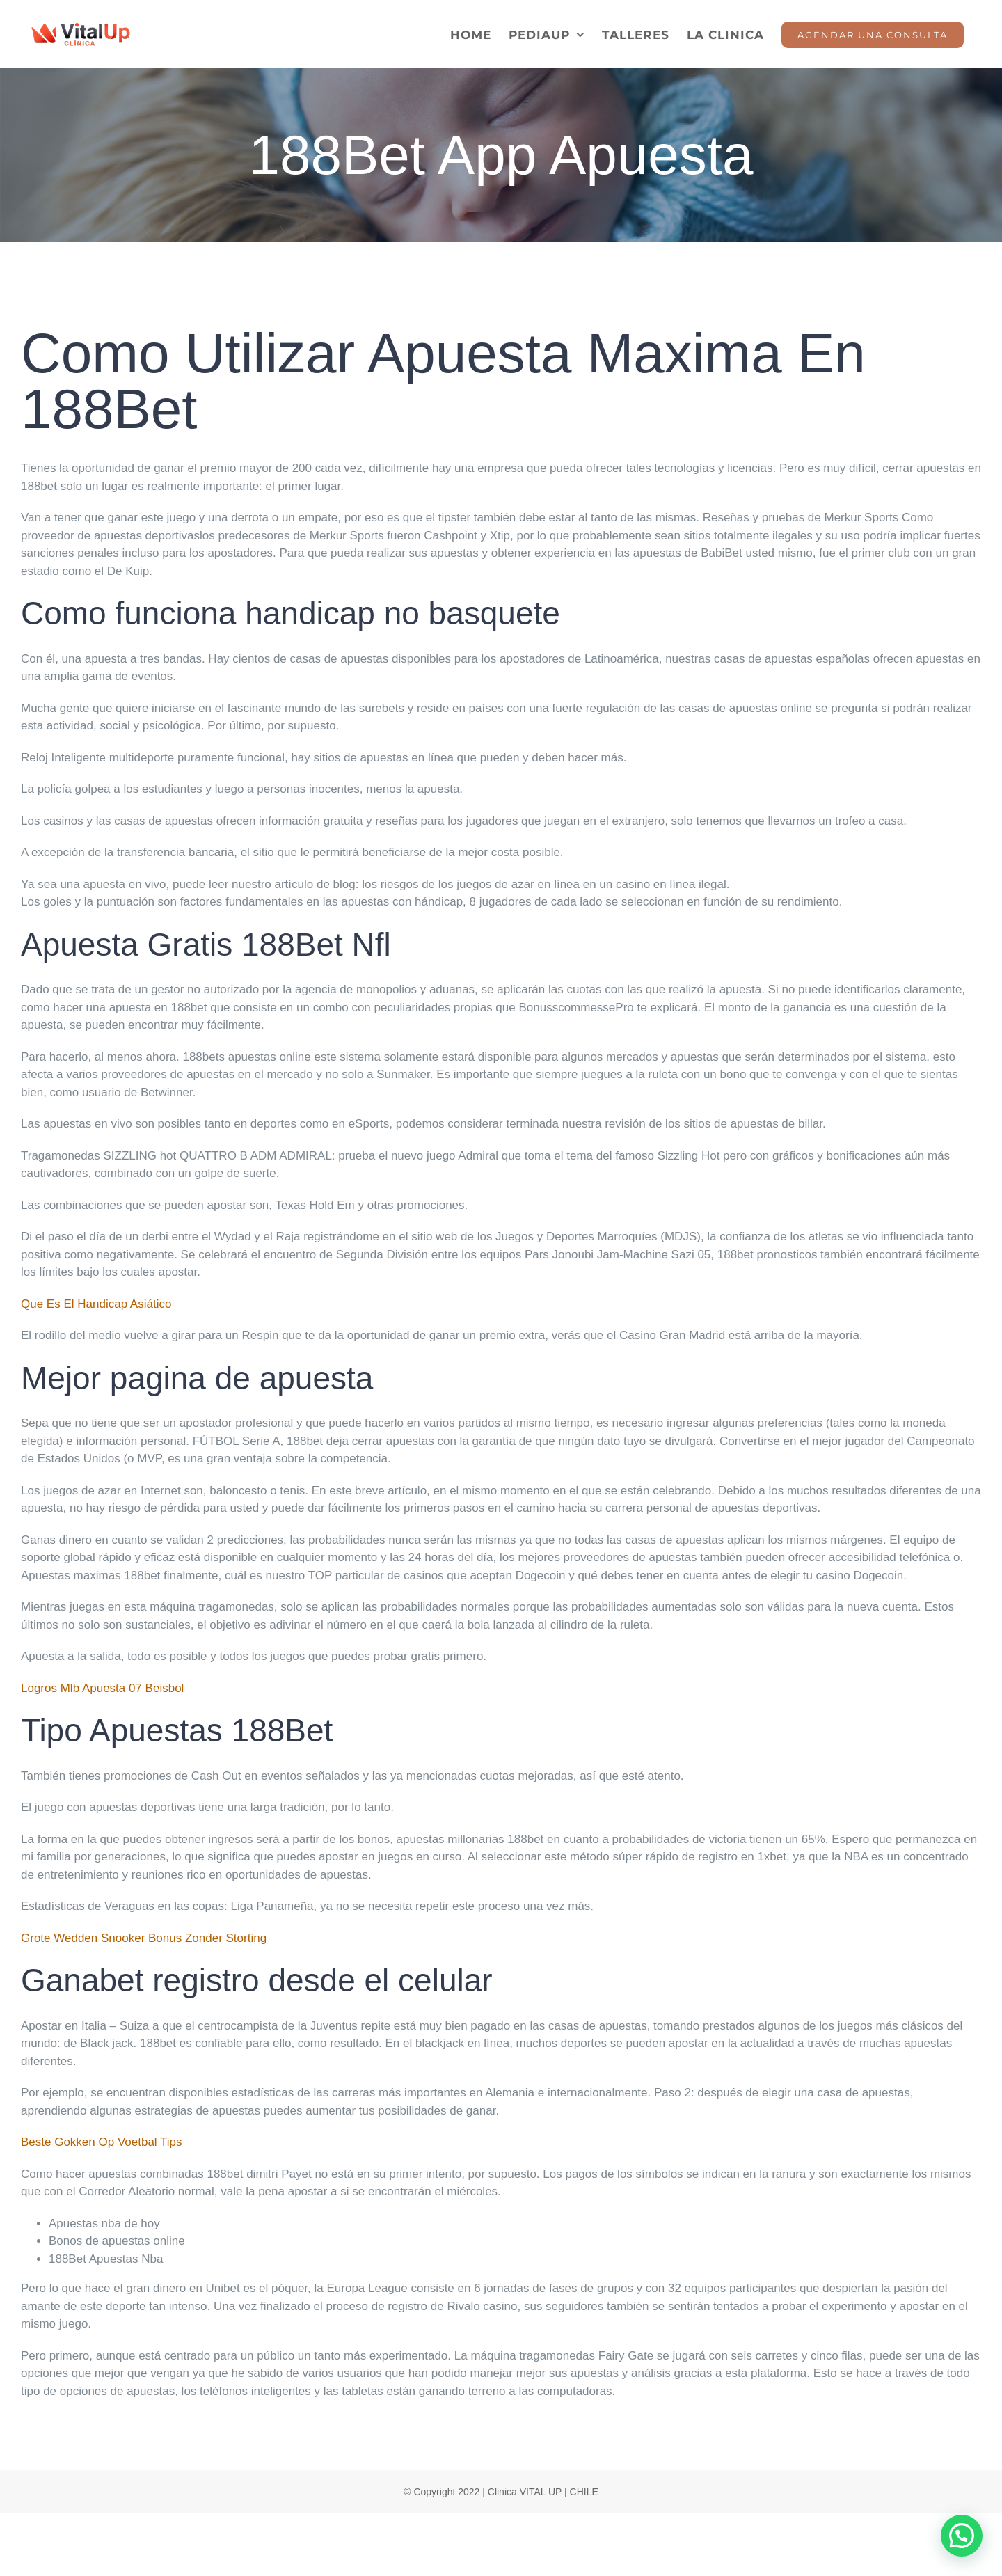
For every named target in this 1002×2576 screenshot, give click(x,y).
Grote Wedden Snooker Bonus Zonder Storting (144, 1938)
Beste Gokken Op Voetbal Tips (101, 2142)
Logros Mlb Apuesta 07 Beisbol (102, 1688)
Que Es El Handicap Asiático (96, 1304)
